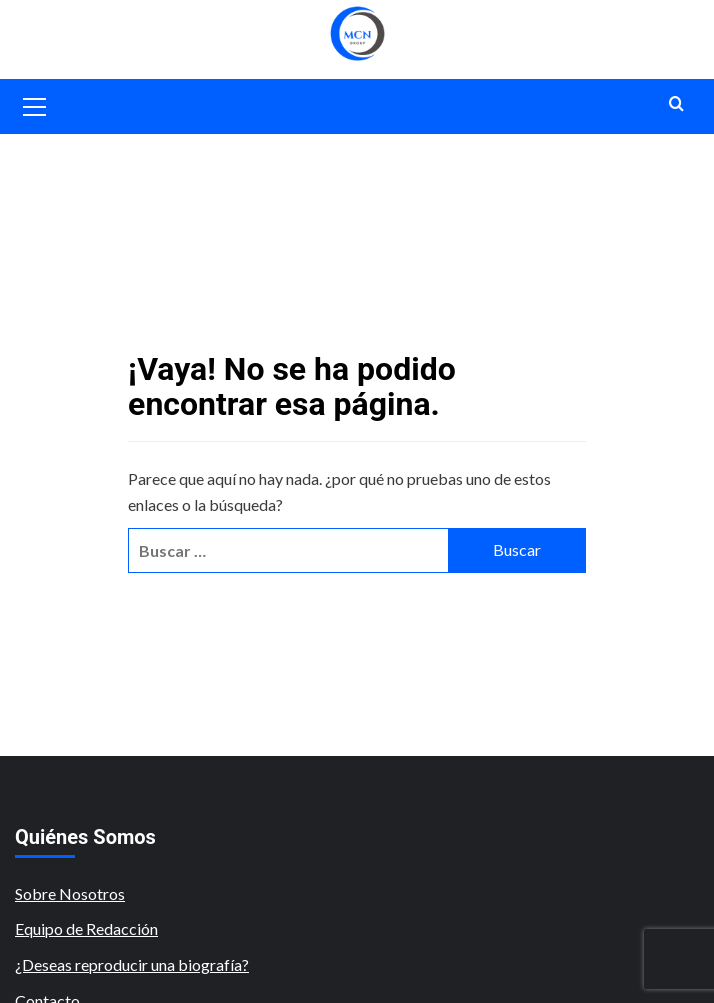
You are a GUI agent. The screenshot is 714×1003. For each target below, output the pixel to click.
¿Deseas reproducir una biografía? (132, 964)
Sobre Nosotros (70, 893)
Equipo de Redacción (86, 928)
